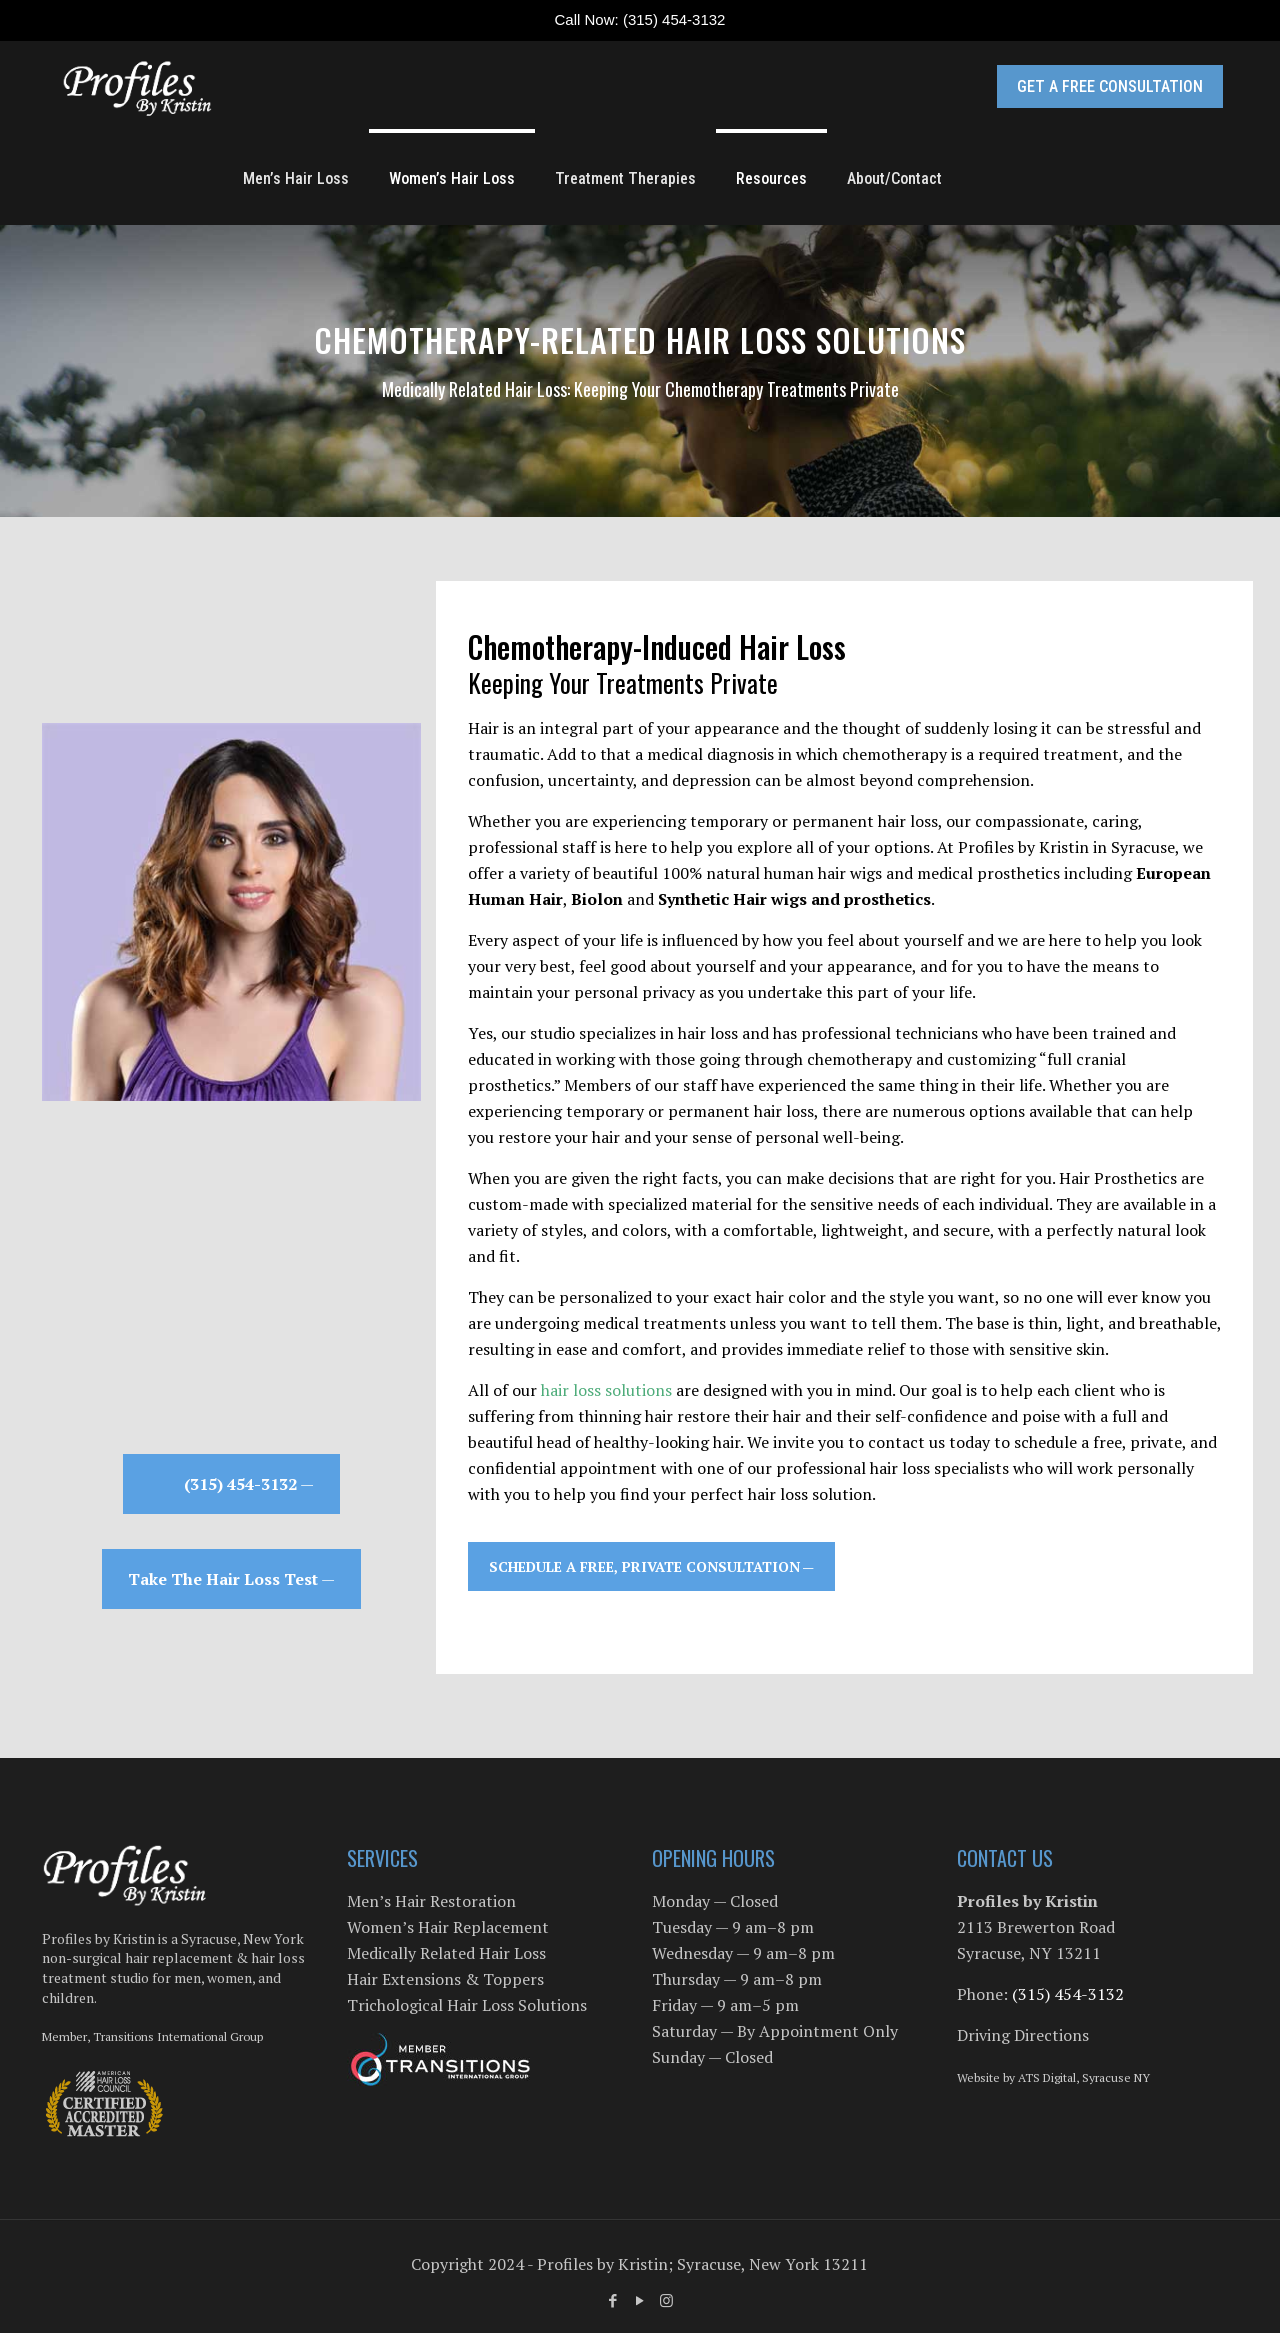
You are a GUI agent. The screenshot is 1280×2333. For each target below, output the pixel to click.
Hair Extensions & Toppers (445, 1979)
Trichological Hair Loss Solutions (467, 2005)
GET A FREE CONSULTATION (1110, 86)
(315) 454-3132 (674, 19)
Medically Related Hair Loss (446, 1953)
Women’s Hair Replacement (448, 1927)
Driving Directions (1023, 2035)
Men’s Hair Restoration (431, 1901)
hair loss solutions (606, 1390)
